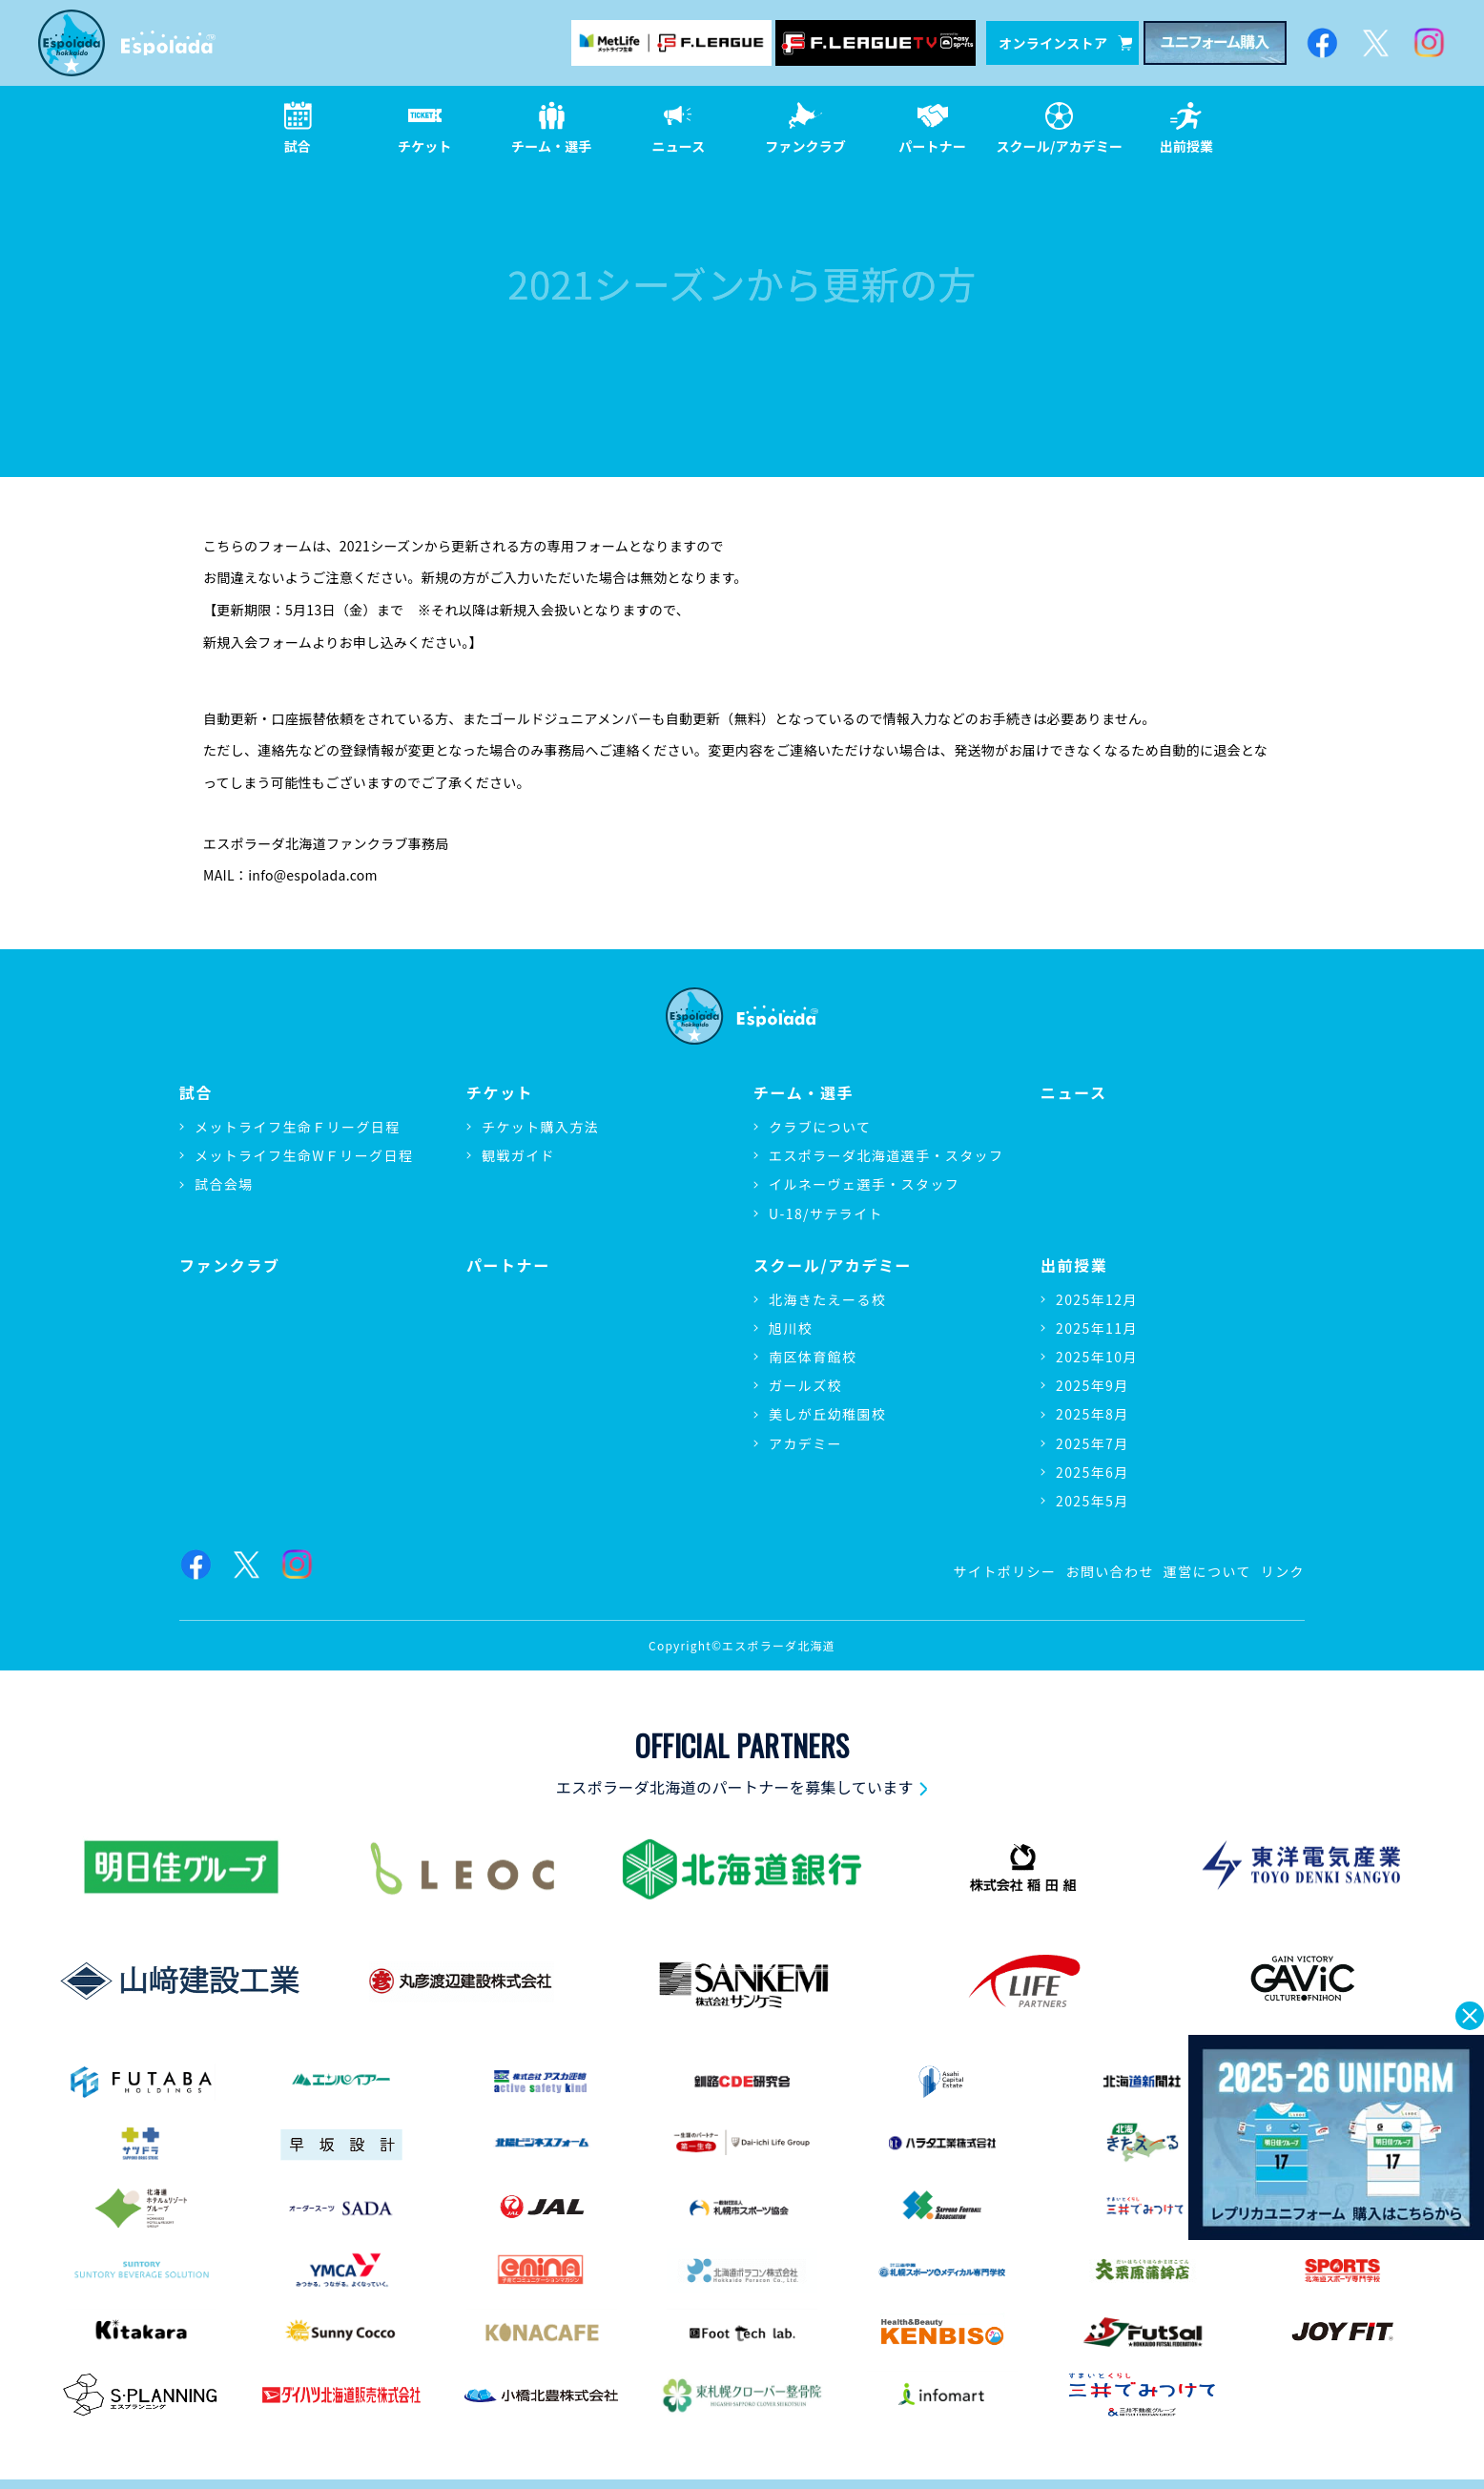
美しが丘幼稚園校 (827, 1413)
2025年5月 (1092, 1500)
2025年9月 (1092, 1385)
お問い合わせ (1109, 1571)
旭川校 (791, 1328)
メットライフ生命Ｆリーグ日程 (298, 1126)
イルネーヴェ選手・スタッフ (864, 1184)
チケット (499, 1093)
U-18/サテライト (826, 1213)
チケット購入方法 (540, 1126)
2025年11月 (1097, 1328)
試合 (196, 1093)
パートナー (508, 1265)
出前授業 (1074, 1265)
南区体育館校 (812, 1356)
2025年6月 (1092, 1472)
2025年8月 (1092, 1413)
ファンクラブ (229, 1265)
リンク (1283, 1571)
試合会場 (224, 1184)
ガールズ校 (805, 1385)
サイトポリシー (1005, 1571)
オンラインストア (1065, 42)
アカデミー (805, 1443)
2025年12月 (1097, 1299)
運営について (1207, 1571)
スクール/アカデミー (832, 1265)
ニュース (1074, 1093)
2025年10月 (1097, 1356)
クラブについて (820, 1126)
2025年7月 (1092, 1443)
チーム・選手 (803, 1093)
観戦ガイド (518, 1155)
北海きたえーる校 (827, 1299)
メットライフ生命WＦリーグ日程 (304, 1155)
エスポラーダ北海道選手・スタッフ (886, 1155)
